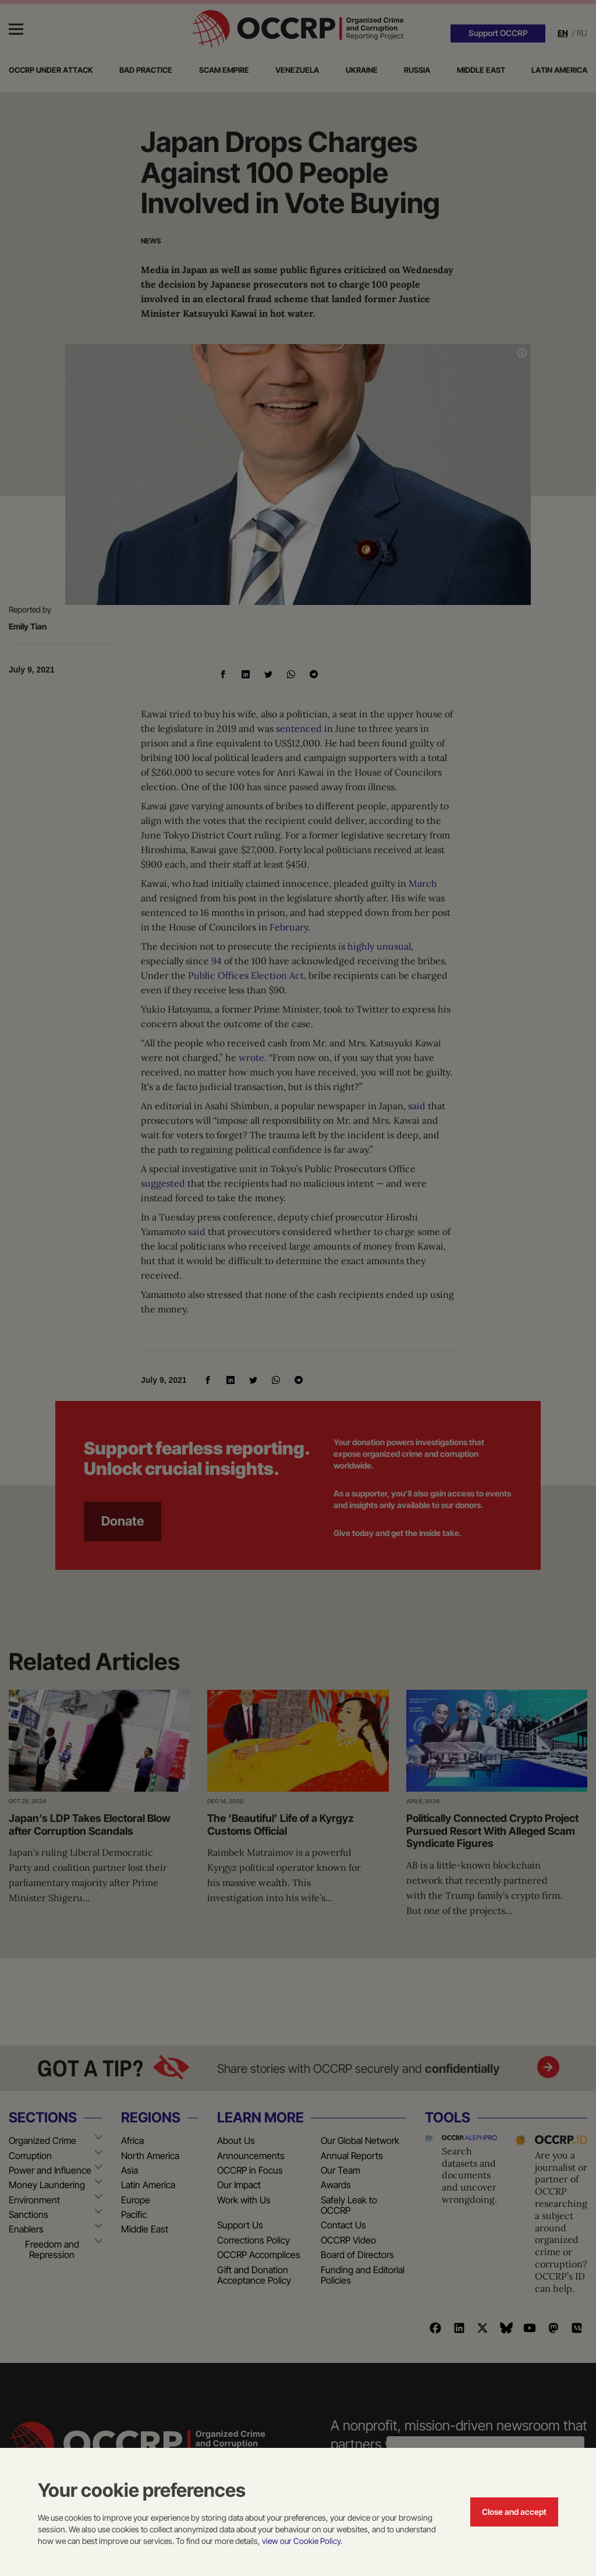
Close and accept (514, 2512)
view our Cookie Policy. (302, 2541)
